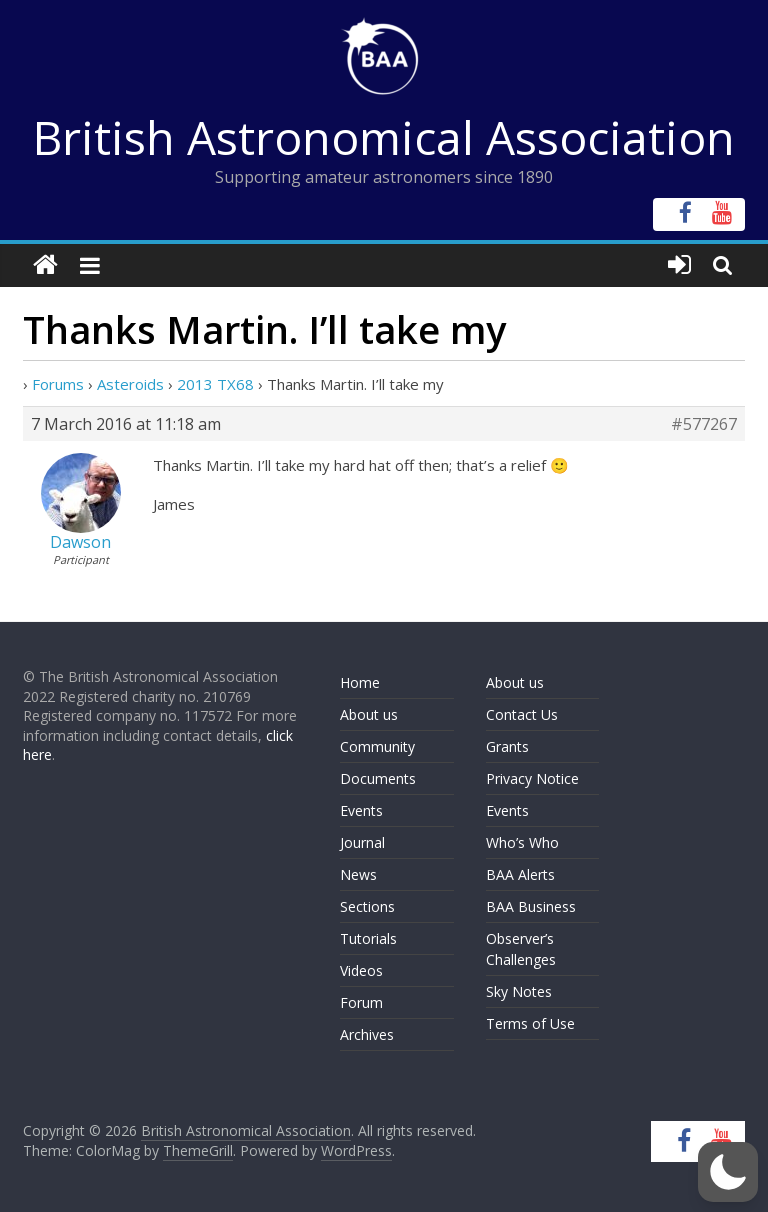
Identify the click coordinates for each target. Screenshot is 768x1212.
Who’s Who (522, 842)
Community (377, 746)
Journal (362, 842)
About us (369, 714)
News (358, 874)
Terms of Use (530, 1023)
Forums (58, 384)
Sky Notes (519, 991)
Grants (507, 746)
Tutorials (368, 938)
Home (360, 682)
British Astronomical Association (384, 137)
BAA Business (531, 906)
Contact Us (522, 714)
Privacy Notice (532, 778)
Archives (367, 1034)
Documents (378, 778)
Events (361, 810)
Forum (361, 1002)
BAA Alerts (520, 874)
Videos (361, 970)
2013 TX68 (215, 384)
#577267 (704, 424)
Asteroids (130, 384)
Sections (367, 906)
